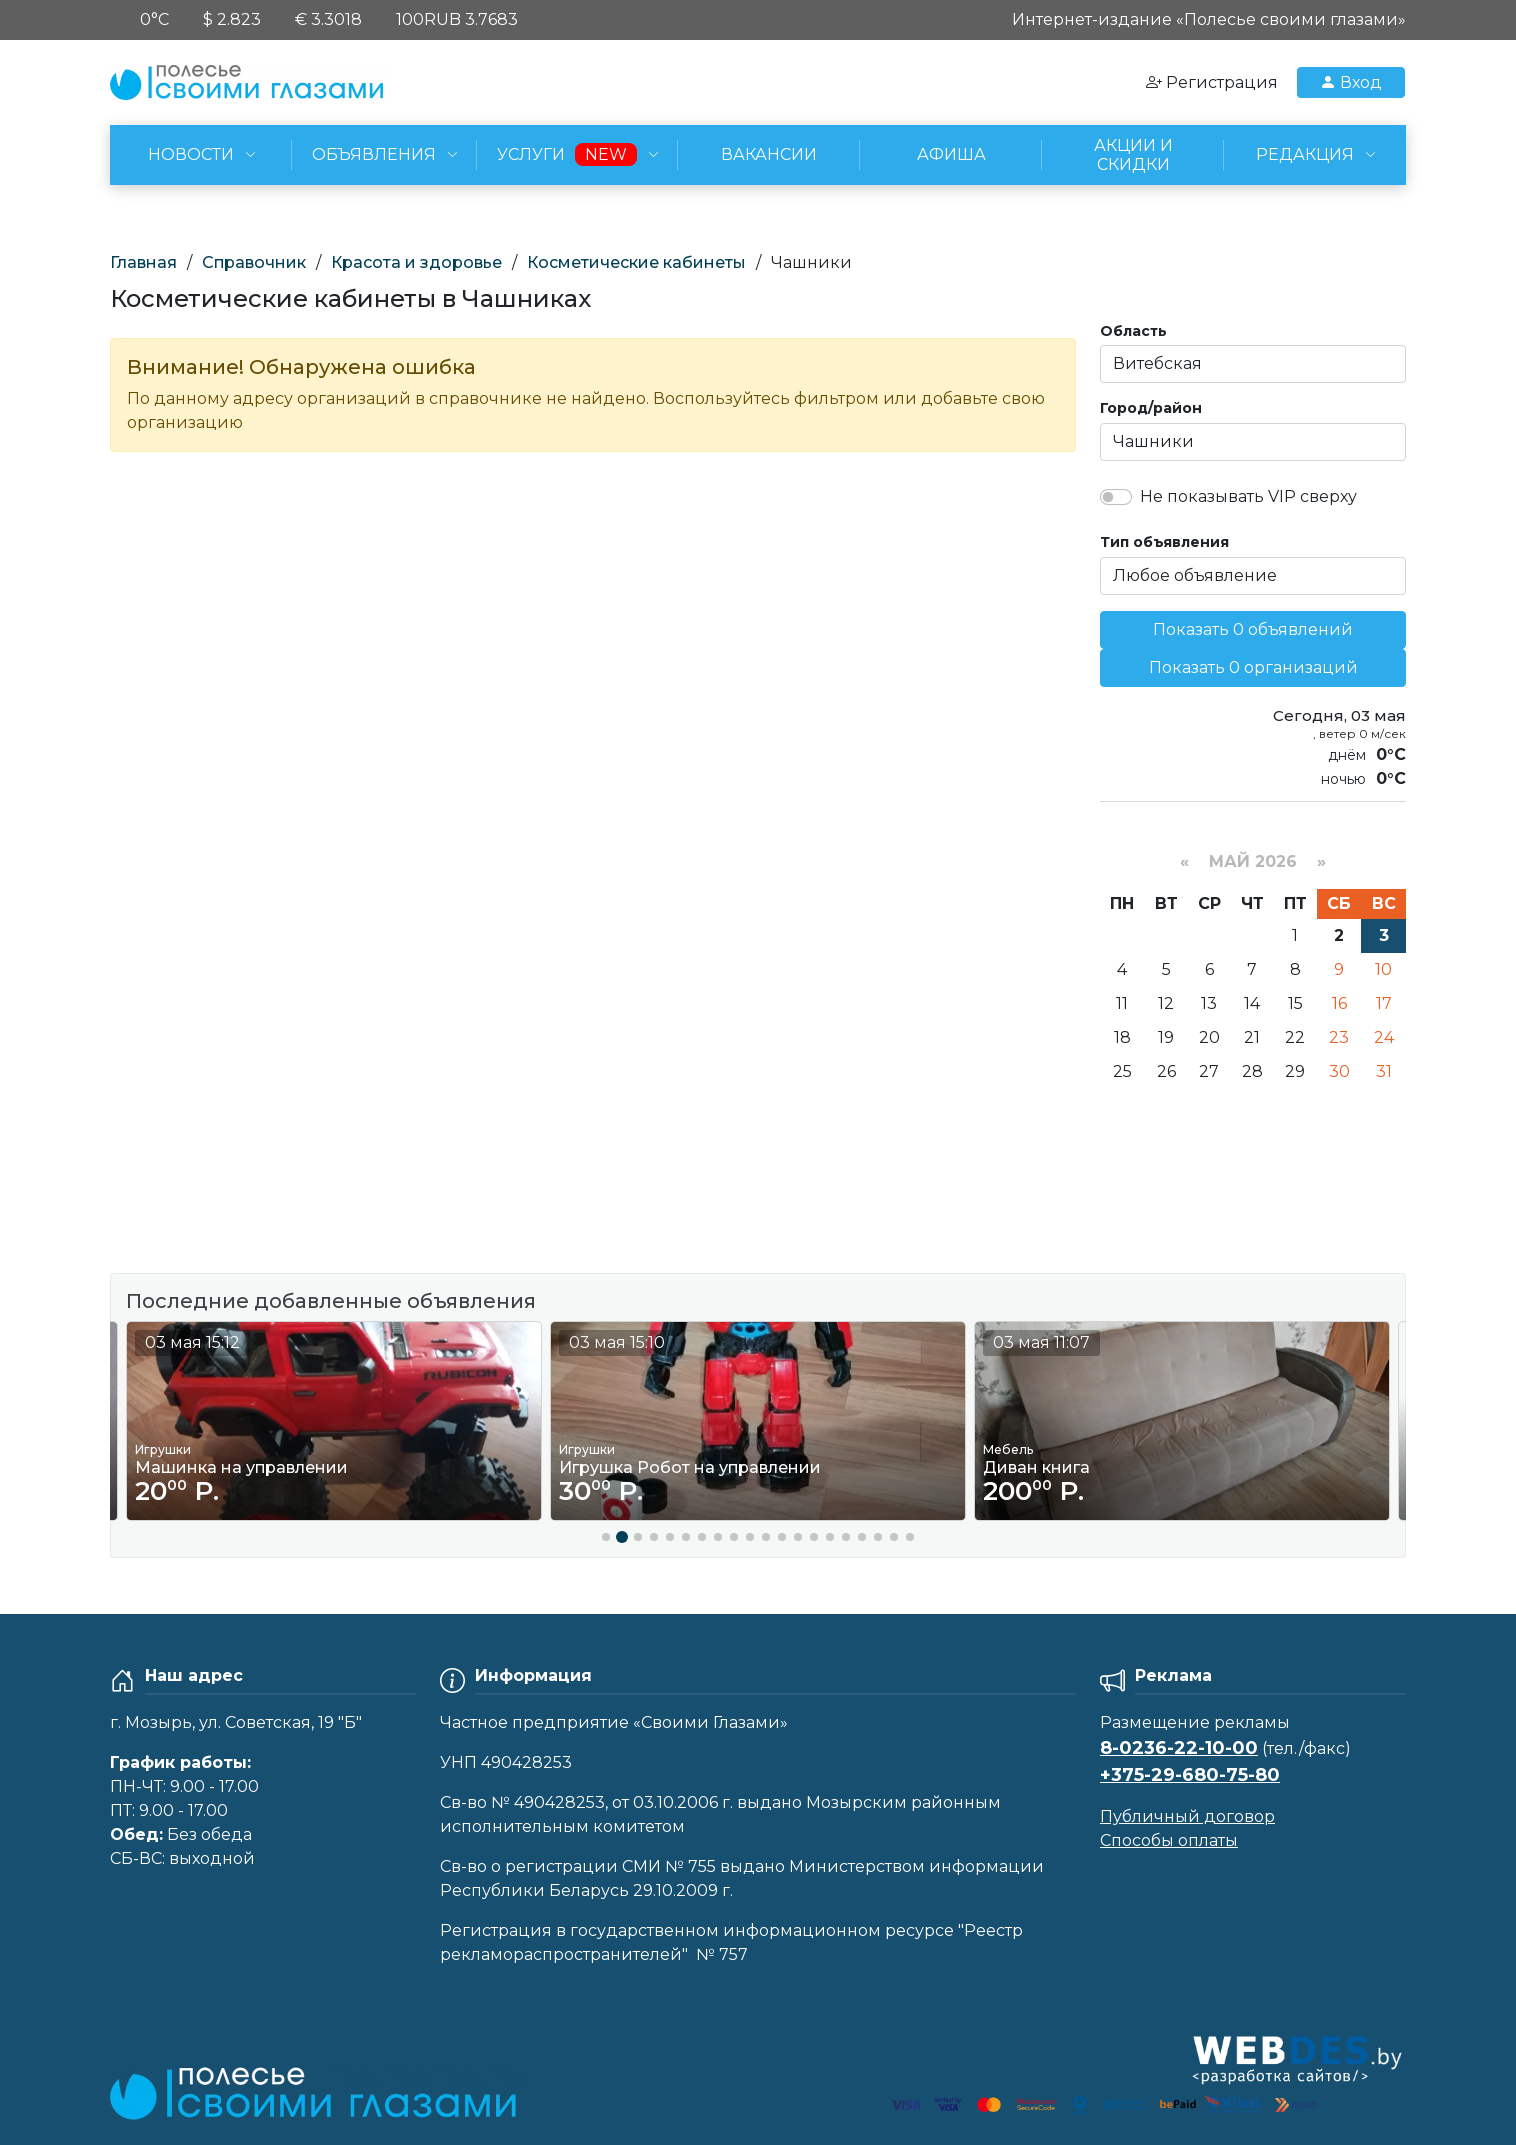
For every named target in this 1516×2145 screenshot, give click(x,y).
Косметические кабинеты (636, 262)
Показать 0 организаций (1253, 667)
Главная (143, 262)
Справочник (254, 262)
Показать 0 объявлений (1253, 629)
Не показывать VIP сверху (1248, 496)
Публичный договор (1187, 1816)
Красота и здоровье (416, 262)
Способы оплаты (1169, 1840)
